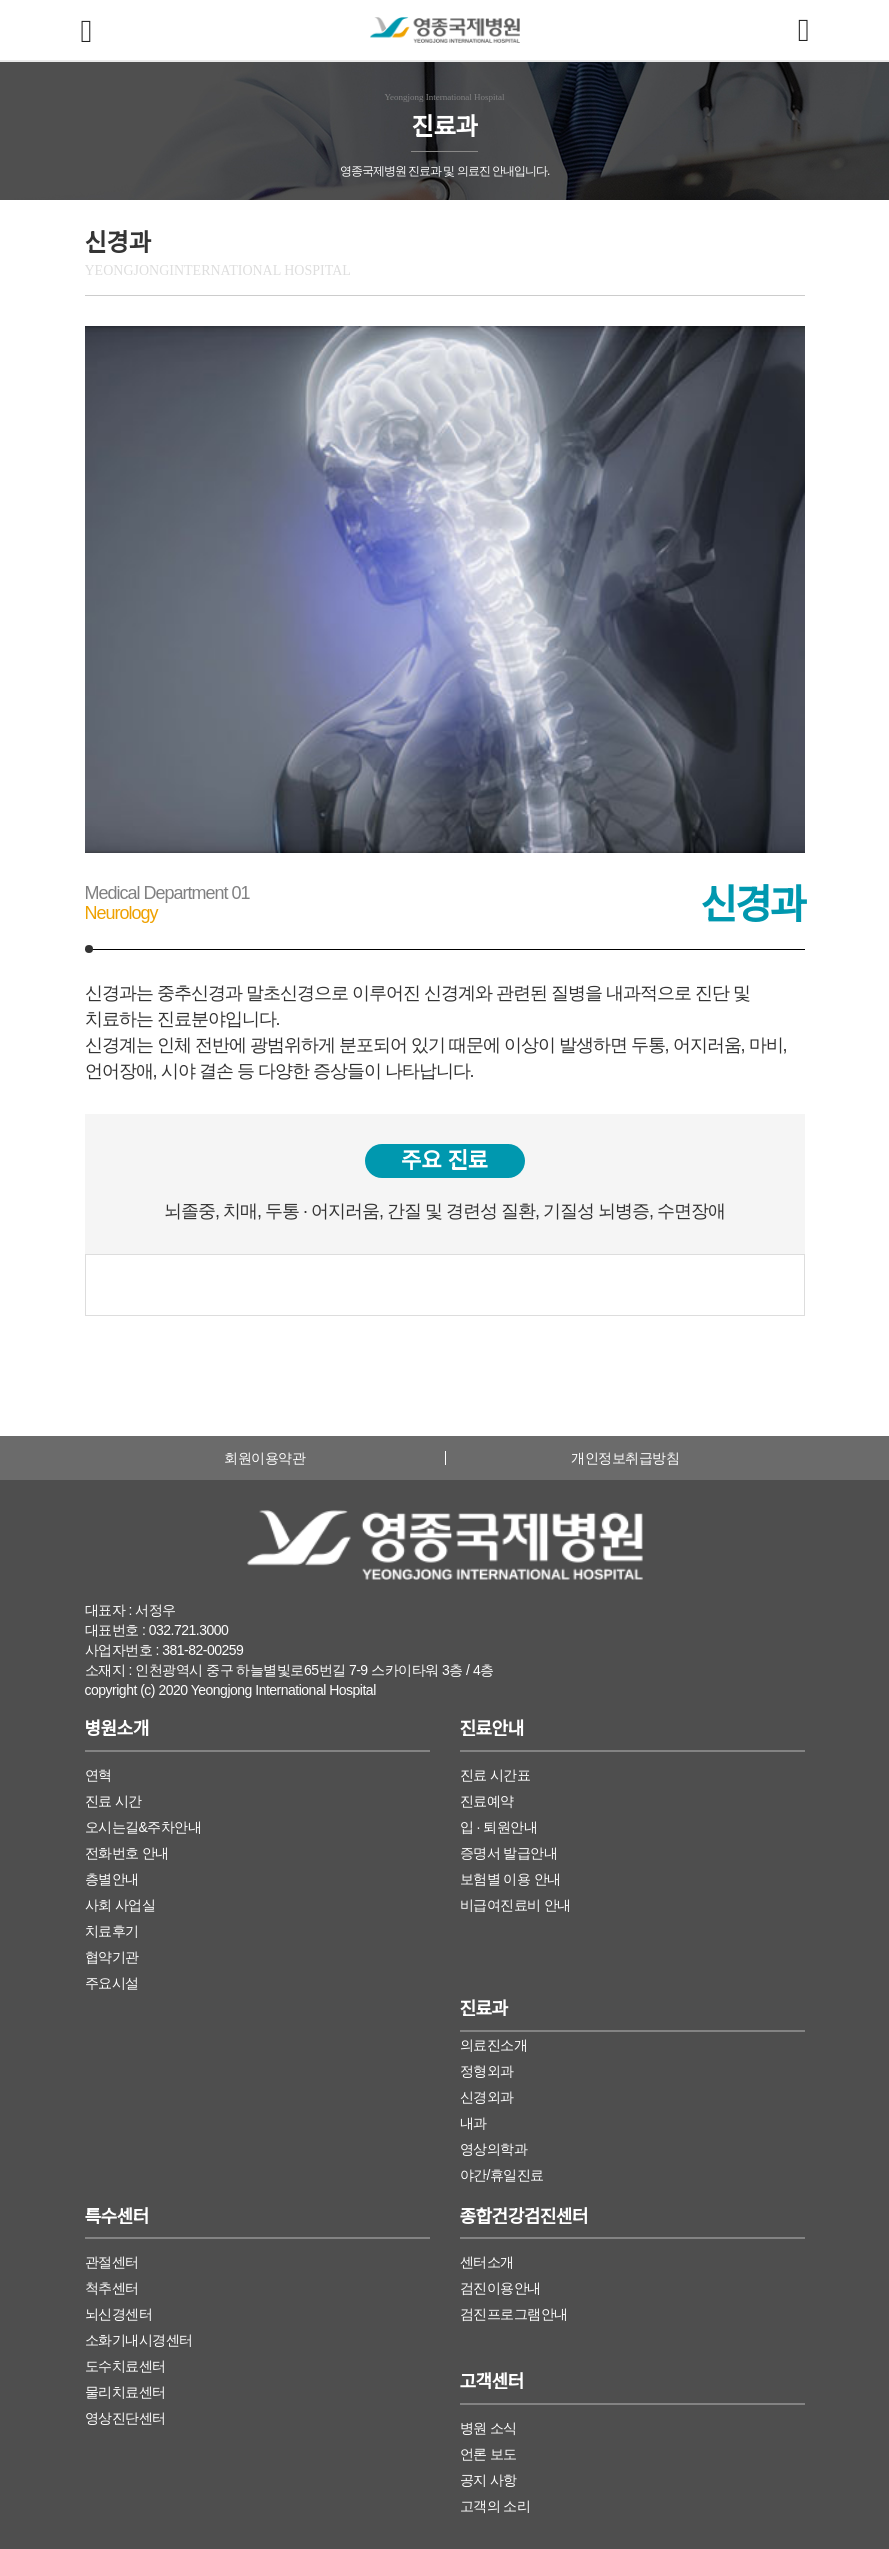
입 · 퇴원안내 (499, 1827)
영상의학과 (494, 2149)
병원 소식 (488, 2428)
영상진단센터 (125, 2418)
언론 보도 (488, 2454)
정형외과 (487, 2071)
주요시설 (112, 1983)
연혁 (98, 1775)
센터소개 (487, 2262)
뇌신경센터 (119, 2314)
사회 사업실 (120, 1905)
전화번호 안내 (127, 1853)
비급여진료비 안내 (515, 1905)
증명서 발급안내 (509, 1853)
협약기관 (112, 1957)
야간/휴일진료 (502, 2175)
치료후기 (112, 1931)
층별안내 (112, 1879)
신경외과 (487, 2097)
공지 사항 (488, 2480)
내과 (473, 2123)
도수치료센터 (125, 2366)
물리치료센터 (125, 2392)
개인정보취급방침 (625, 1458)
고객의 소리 (495, 2506)
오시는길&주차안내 (143, 1827)
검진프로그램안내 (514, 2314)
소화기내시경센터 (139, 2340)
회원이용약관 (264, 1458)
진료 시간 (113, 1801)
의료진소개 (494, 2045)
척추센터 (112, 2288)
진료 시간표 (495, 1775)
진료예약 (487, 1801)
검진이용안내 (500, 2288)
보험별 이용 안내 (510, 1879)
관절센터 (112, 2262)
